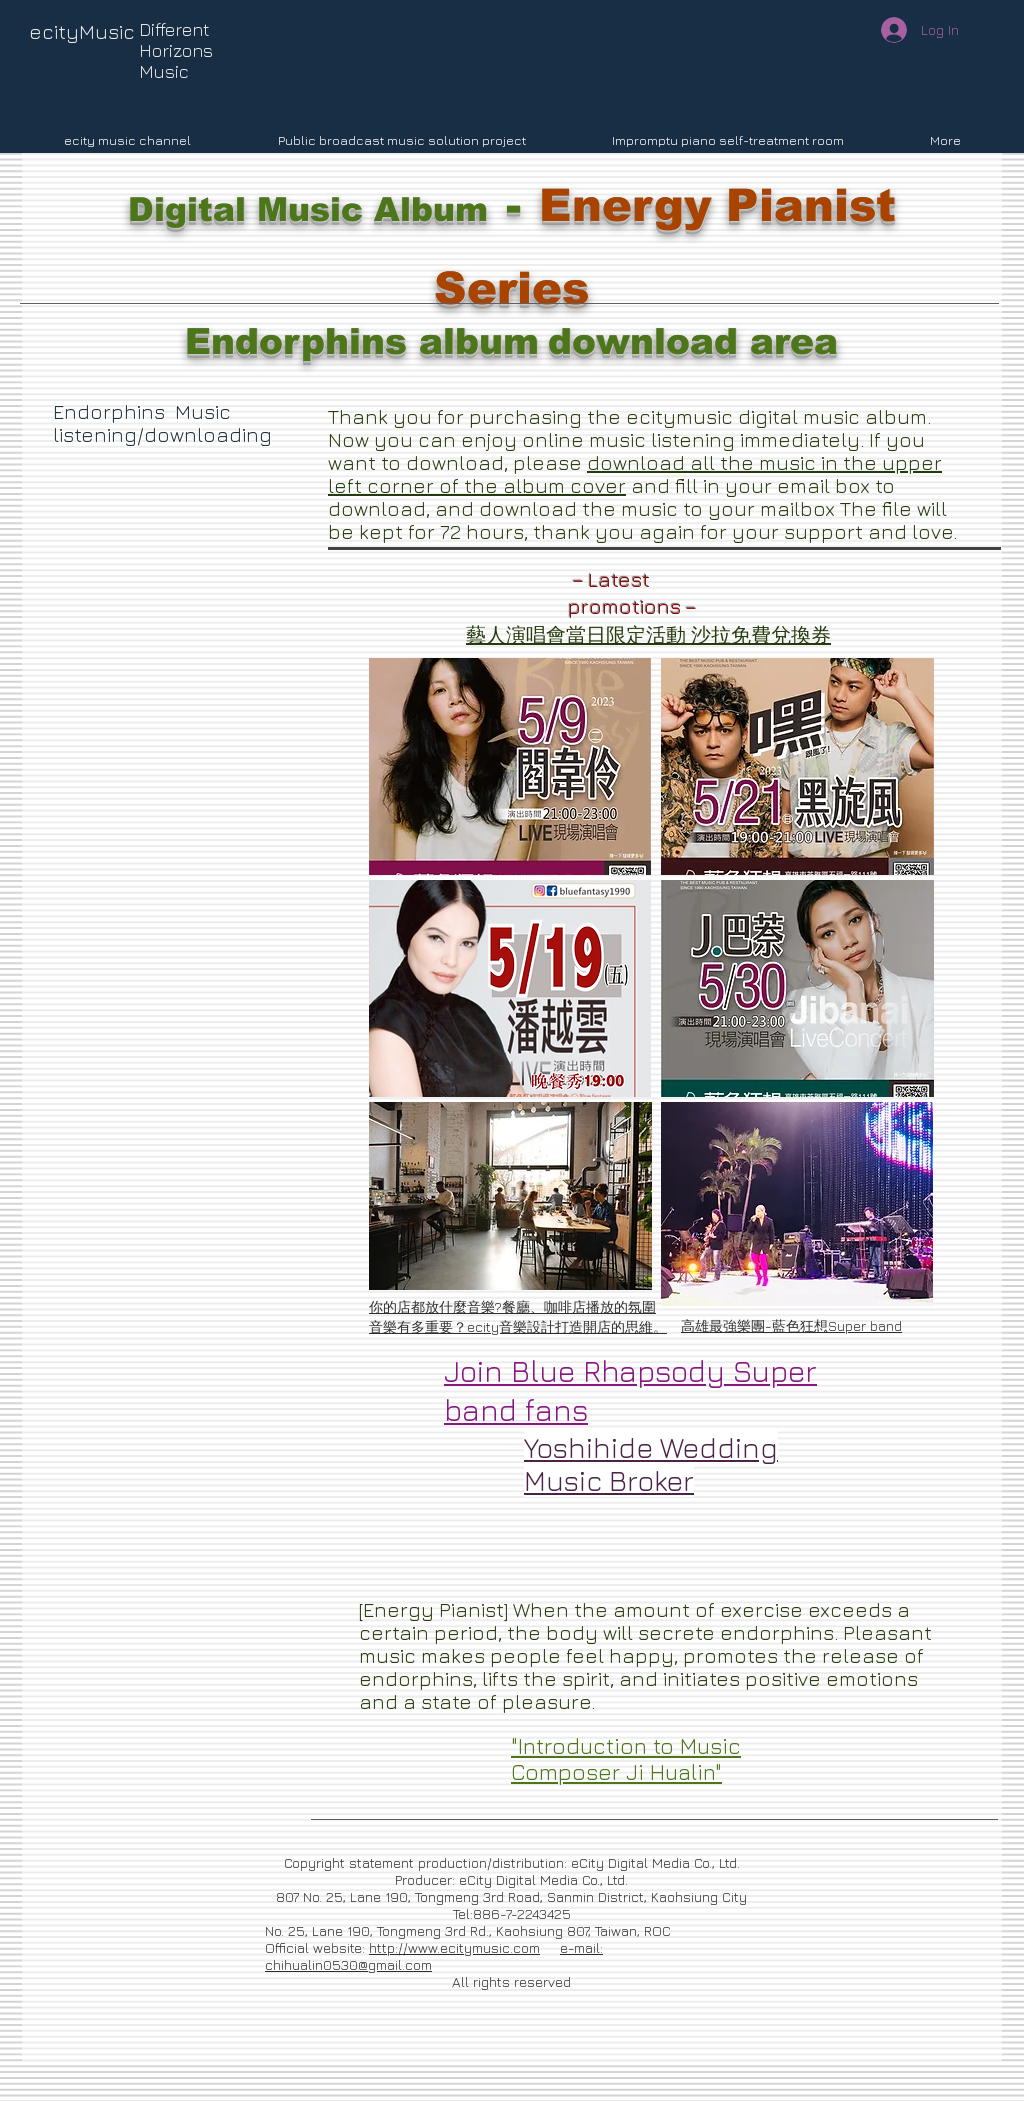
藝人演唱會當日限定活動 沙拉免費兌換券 (648, 634)
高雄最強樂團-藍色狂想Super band (791, 1325)
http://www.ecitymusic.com (454, 1947)
